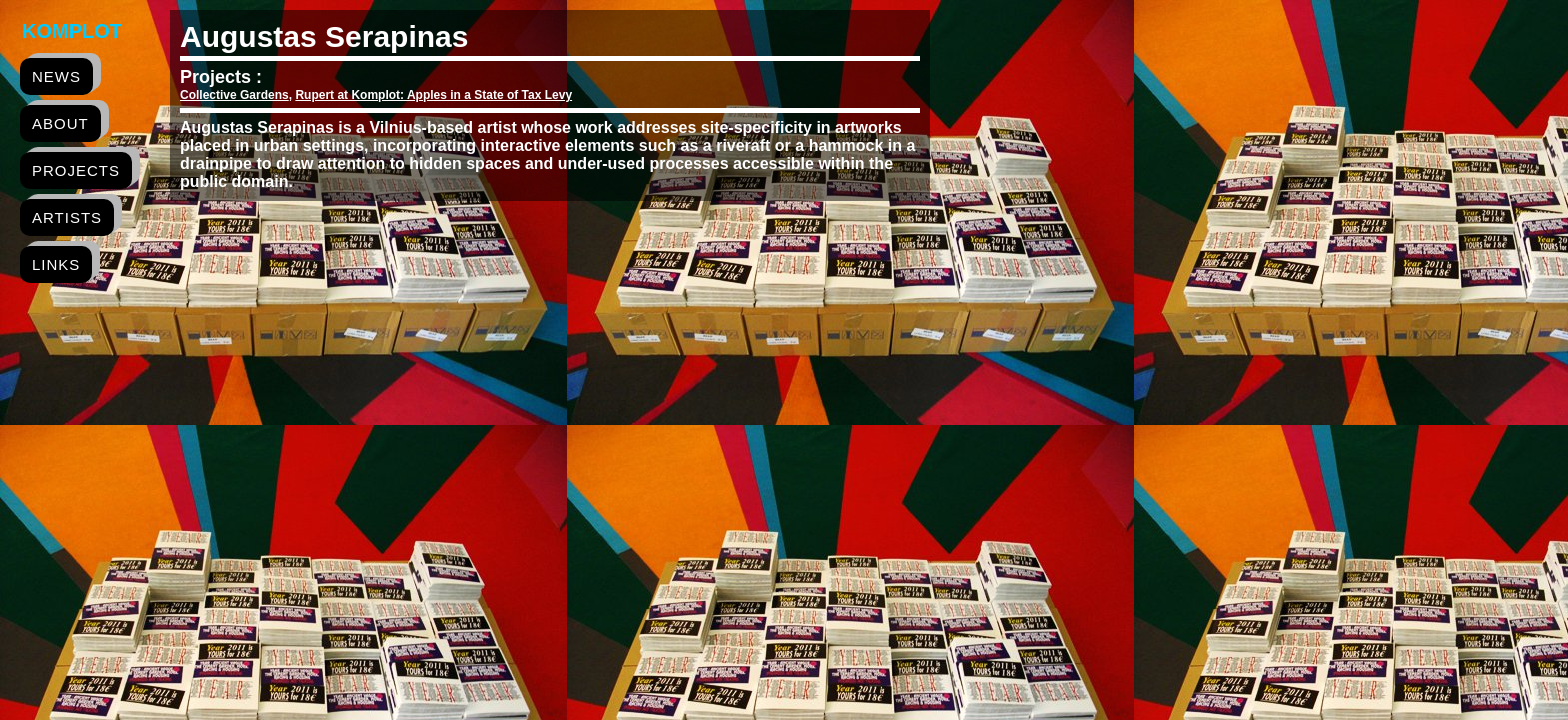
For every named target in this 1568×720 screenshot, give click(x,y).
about (60, 123)
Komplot (72, 31)
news (56, 76)
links (56, 264)
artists (67, 217)
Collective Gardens (234, 95)
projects (76, 170)
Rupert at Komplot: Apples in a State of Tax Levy (433, 95)
